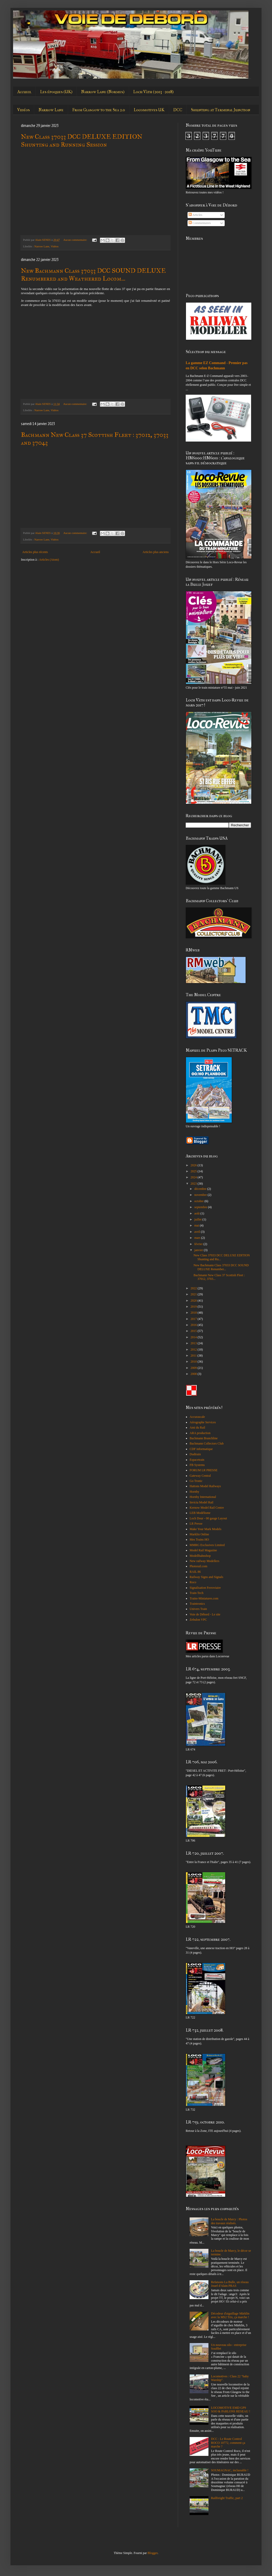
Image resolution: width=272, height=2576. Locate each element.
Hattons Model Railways (205, 1486)
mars (197, 1238)
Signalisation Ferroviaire (205, 1588)
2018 (194, 1312)
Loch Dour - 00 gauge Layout (208, 1518)
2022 (194, 1288)
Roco (193, 1582)
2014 (194, 1337)
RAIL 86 (195, 1572)
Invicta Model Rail (201, 1502)
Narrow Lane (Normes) (102, 91)
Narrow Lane (51, 109)
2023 (194, 1183)
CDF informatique (201, 1449)
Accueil (24, 91)
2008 (194, 1374)
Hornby (194, 1491)
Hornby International (203, 1497)
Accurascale (197, 1417)
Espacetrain (197, 1460)
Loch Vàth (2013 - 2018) (153, 91)
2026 (194, 1165)
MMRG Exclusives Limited (207, 1545)
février (198, 1244)
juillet (198, 1219)
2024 (194, 1177)
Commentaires (200, 223)
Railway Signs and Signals (206, 1577)
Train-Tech (196, 1593)
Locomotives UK (149, 109)
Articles (195, 215)
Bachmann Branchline (204, 1438)
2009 (194, 1368)
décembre (200, 1189)
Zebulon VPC (198, 1619)
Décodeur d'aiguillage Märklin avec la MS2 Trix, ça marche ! (230, 2315)
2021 (194, 1294)
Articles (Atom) (49, 559)
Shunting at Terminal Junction (220, 109)
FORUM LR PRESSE (204, 1470)
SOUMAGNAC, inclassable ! (229, 2470)
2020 (194, 1300)
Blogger (152, 2553)
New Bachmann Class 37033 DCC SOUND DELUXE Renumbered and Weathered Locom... (93, 274)
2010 (194, 1361)
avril (197, 1232)
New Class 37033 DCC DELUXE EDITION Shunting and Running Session (81, 140)
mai (197, 1225)
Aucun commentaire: (75, 239)
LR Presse (196, 1523)
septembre (201, 1207)
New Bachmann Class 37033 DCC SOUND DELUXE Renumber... (221, 1267)
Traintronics (197, 1603)
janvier (199, 1250)
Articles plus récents (35, 552)
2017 (194, 1319)
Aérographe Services (203, 1422)
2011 (194, 1355)
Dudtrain (195, 1454)
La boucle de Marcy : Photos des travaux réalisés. (229, 2221)
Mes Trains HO (199, 1539)
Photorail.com (198, 1566)
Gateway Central (200, 1475)
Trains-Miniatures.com (204, 1598)
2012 (194, 1349)
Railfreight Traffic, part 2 (227, 2498)
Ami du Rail (197, 1427)
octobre (199, 1201)
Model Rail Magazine (203, 1550)
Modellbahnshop (200, 1556)
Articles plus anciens (156, 552)
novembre (201, 1195)
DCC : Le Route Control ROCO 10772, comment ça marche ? (228, 2442)
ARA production (200, 1433)
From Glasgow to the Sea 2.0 (98, 109)
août (197, 1213)
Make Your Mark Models (205, 1529)
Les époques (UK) (56, 91)
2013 (194, 1343)
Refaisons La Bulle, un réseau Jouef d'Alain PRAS (230, 2284)
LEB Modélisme (200, 1513)
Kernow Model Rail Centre (207, 1507)
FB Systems (197, 1465)
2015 (194, 1331)
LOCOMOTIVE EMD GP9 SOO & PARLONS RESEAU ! (230, 2409)
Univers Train (198, 1609)
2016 (194, 1325)
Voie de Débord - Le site (205, 1614)
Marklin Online (199, 1534)
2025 (194, 1171)
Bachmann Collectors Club (207, 1443)
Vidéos (23, 109)
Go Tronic (196, 1481)
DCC (177, 109)
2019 (194, 1306)
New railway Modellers (204, 1561)
